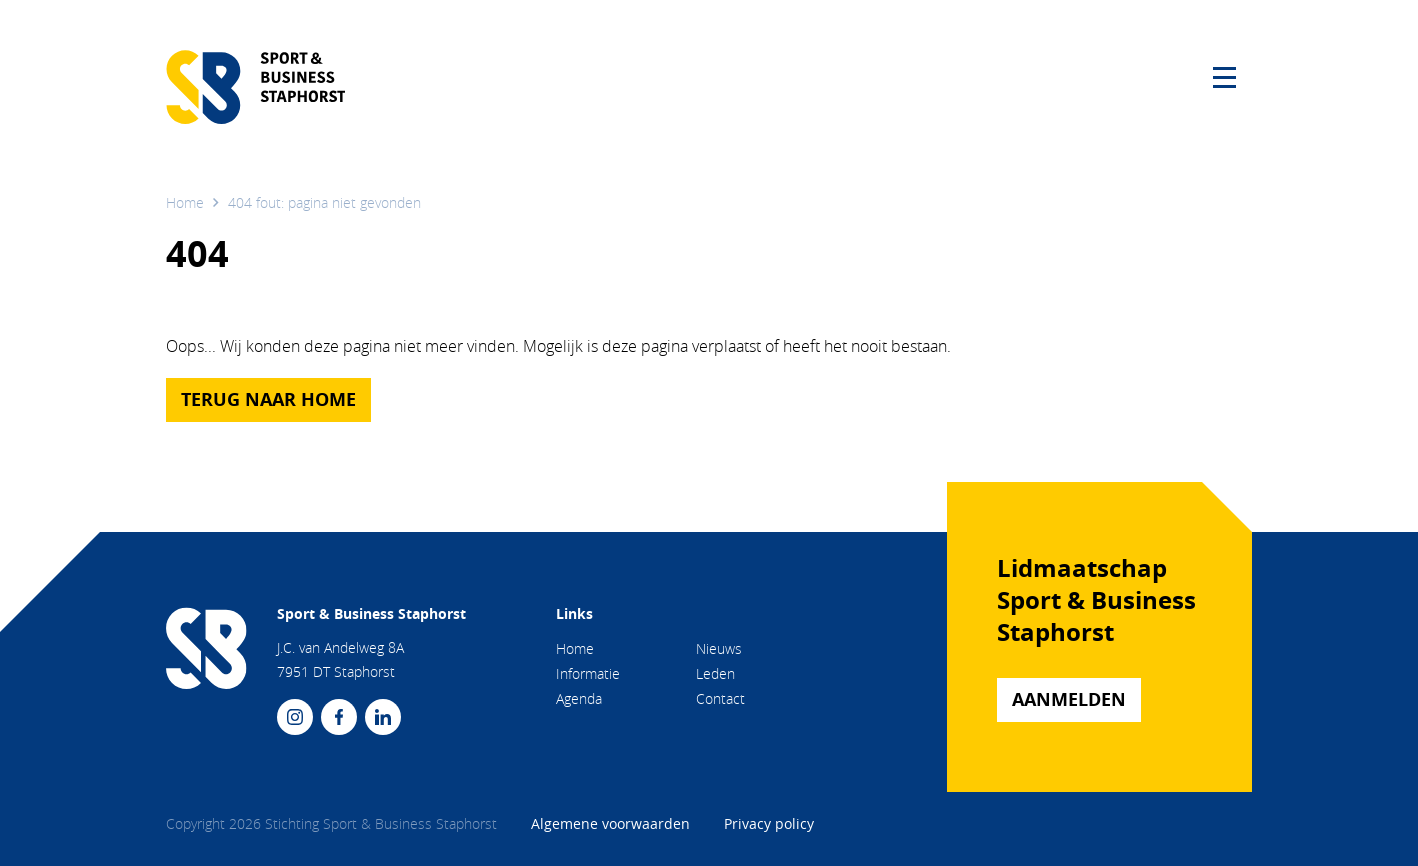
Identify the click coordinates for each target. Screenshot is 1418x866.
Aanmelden (1069, 699)
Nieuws (719, 648)
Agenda (579, 698)
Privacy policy (769, 823)
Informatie (588, 673)
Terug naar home (268, 399)
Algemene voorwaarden (612, 823)
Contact (720, 698)
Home (185, 202)
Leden (715, 673)
